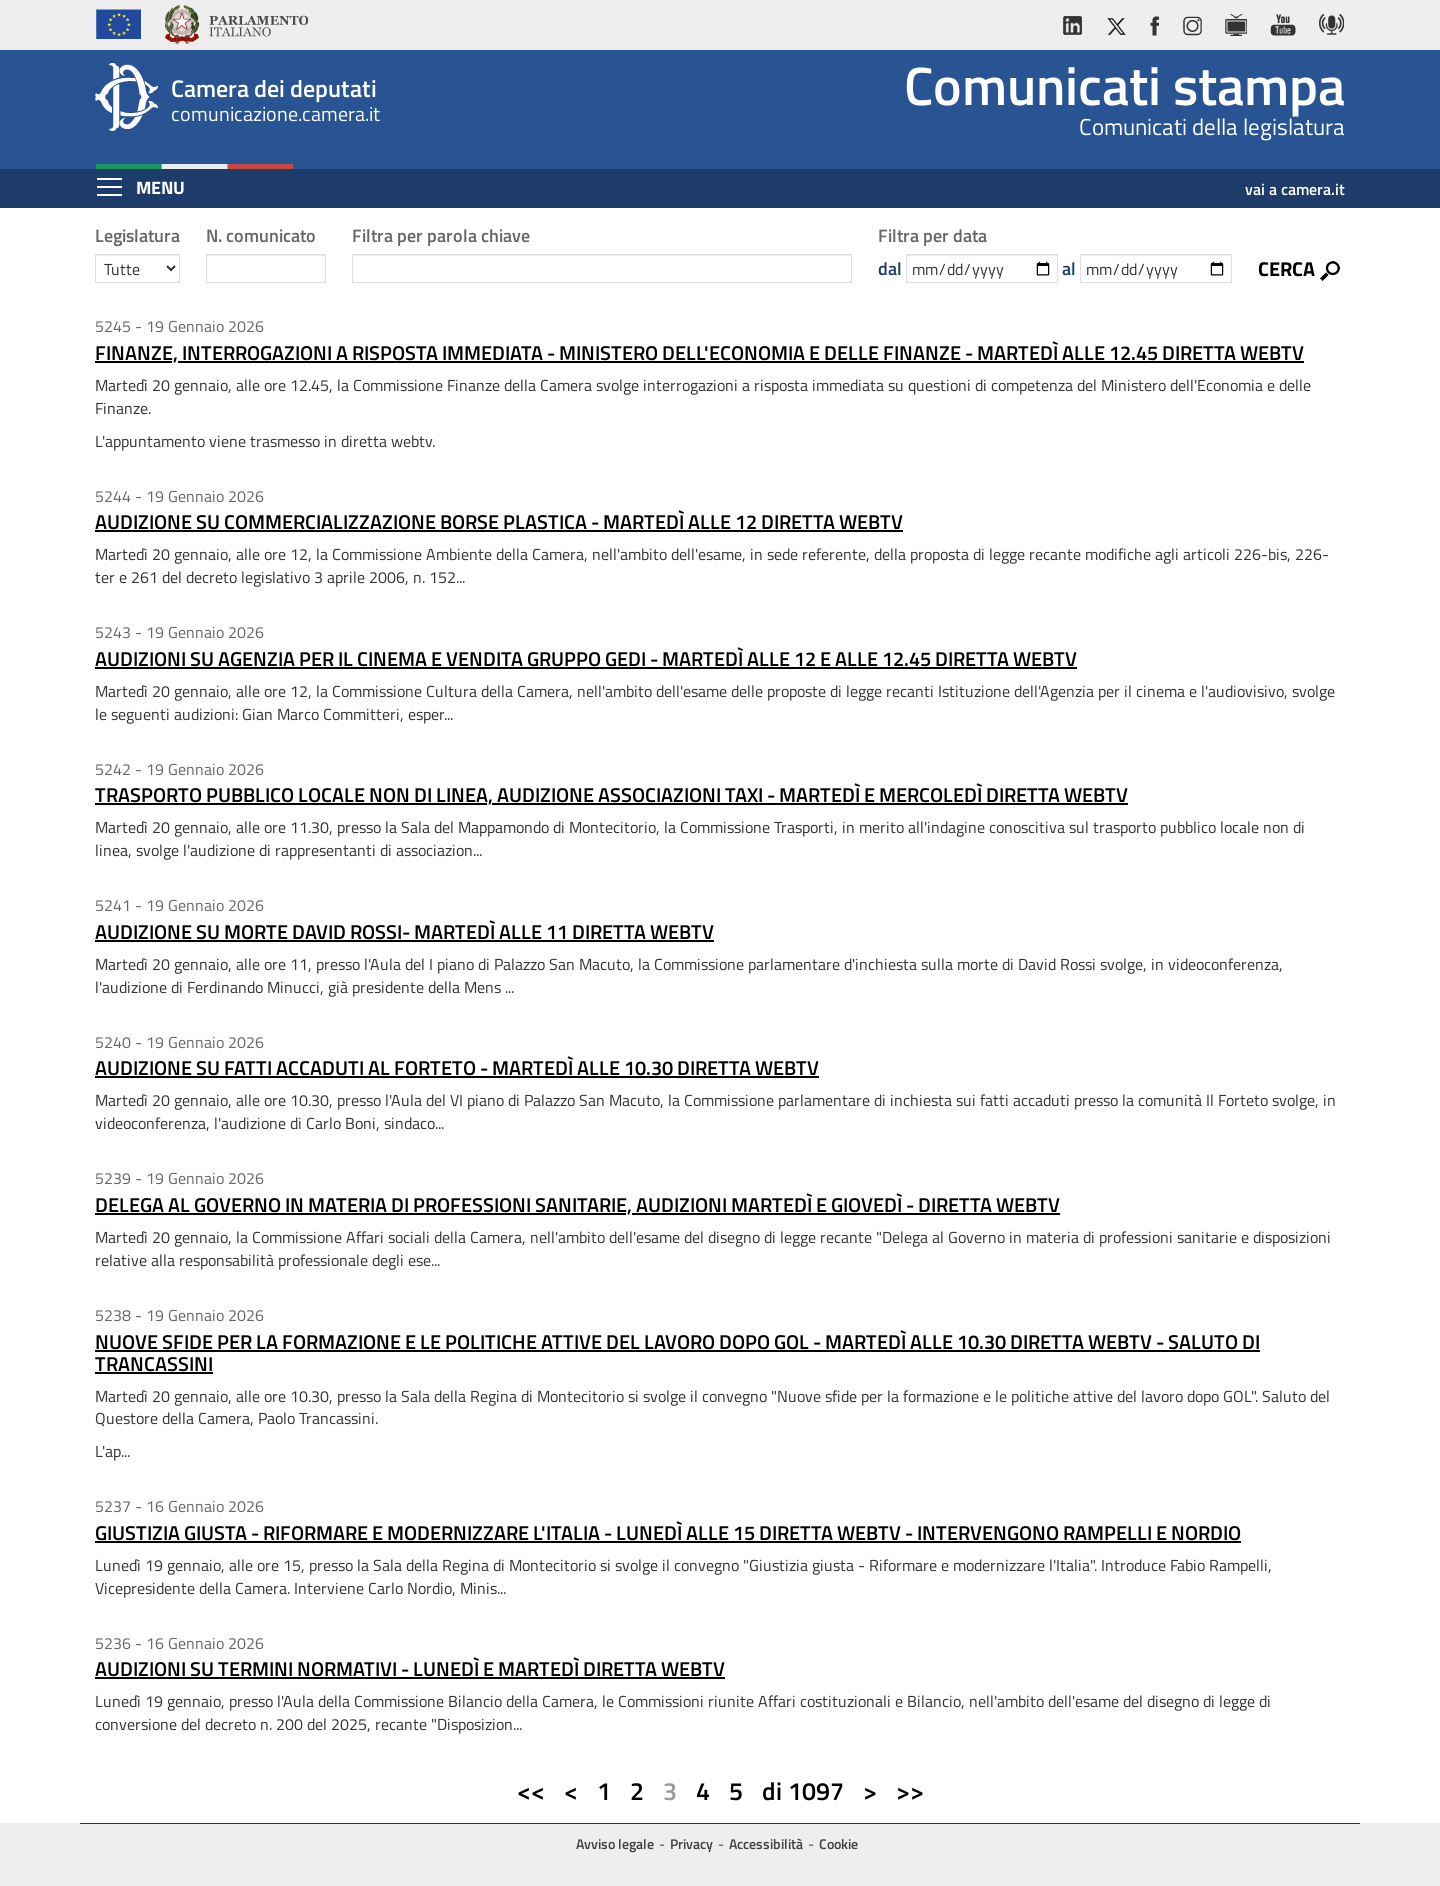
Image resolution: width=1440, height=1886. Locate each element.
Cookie (838, 1843)
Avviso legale (615, 1843)
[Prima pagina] (531, 1792)
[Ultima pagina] (910, 1792)
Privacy (691, 1843)
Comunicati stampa (1124, 85)
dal (890, 268)
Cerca (1286, 268)
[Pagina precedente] (571, 1792)
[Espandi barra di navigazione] (109, 187)
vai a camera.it (1295, 182)
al (1069, 268)
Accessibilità (766, 1843)
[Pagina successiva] (870, 1792)
